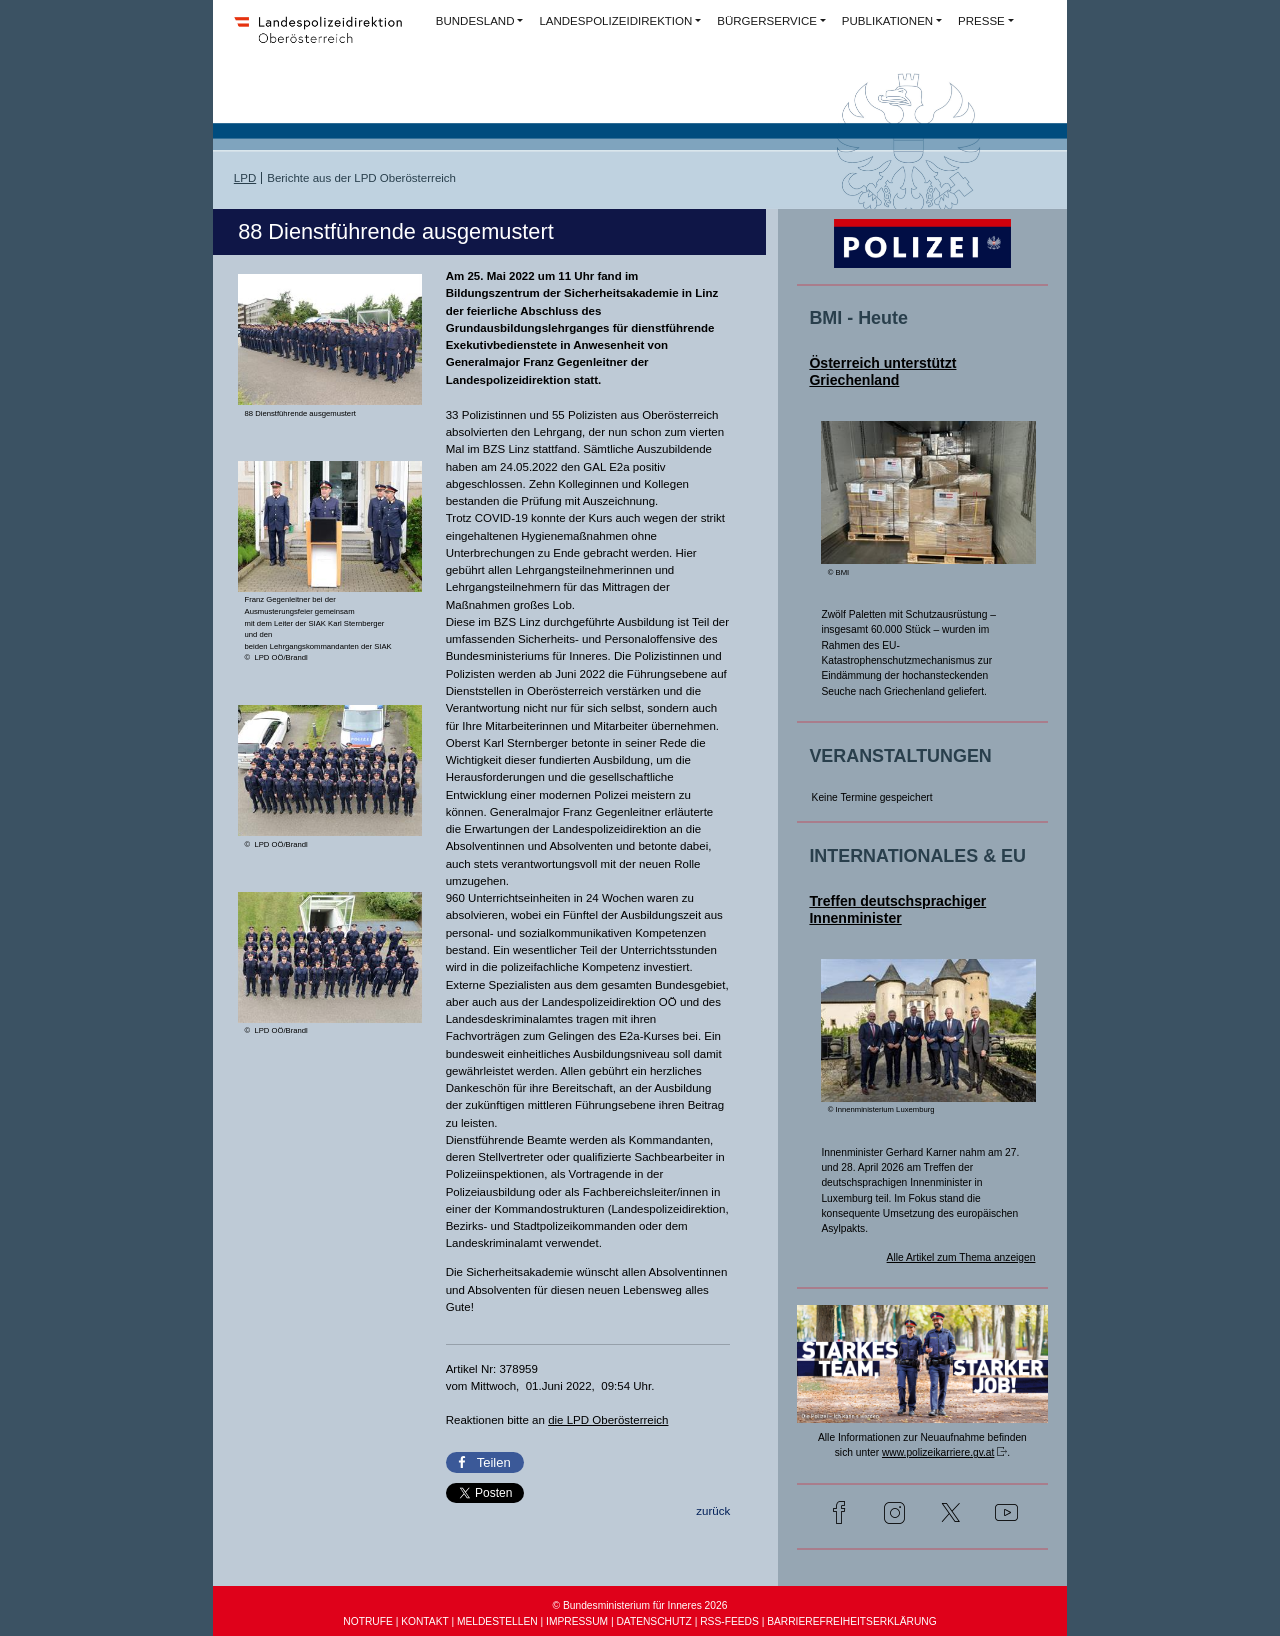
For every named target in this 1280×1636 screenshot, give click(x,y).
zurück (713, 1511)
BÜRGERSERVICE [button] (767, 21)
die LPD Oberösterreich (608, 1420)
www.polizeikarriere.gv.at (938, 1452)
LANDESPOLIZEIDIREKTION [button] (615, 21)
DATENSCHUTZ (653, 1621)
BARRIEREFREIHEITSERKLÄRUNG (851, 1621)
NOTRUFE (367, 1621)
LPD (245, 178)
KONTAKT (424, 1621)
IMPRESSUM (577, 1621)
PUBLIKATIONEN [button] (887, 21)
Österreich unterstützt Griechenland (882, 371)
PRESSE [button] (981, 21)
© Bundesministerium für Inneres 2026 (640, 1605)
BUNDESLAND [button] (475, 21)
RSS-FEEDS (729, 1621)
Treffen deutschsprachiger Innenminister (897, 909)
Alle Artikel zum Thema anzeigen (961, 1257)
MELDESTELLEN (497, 1621)
